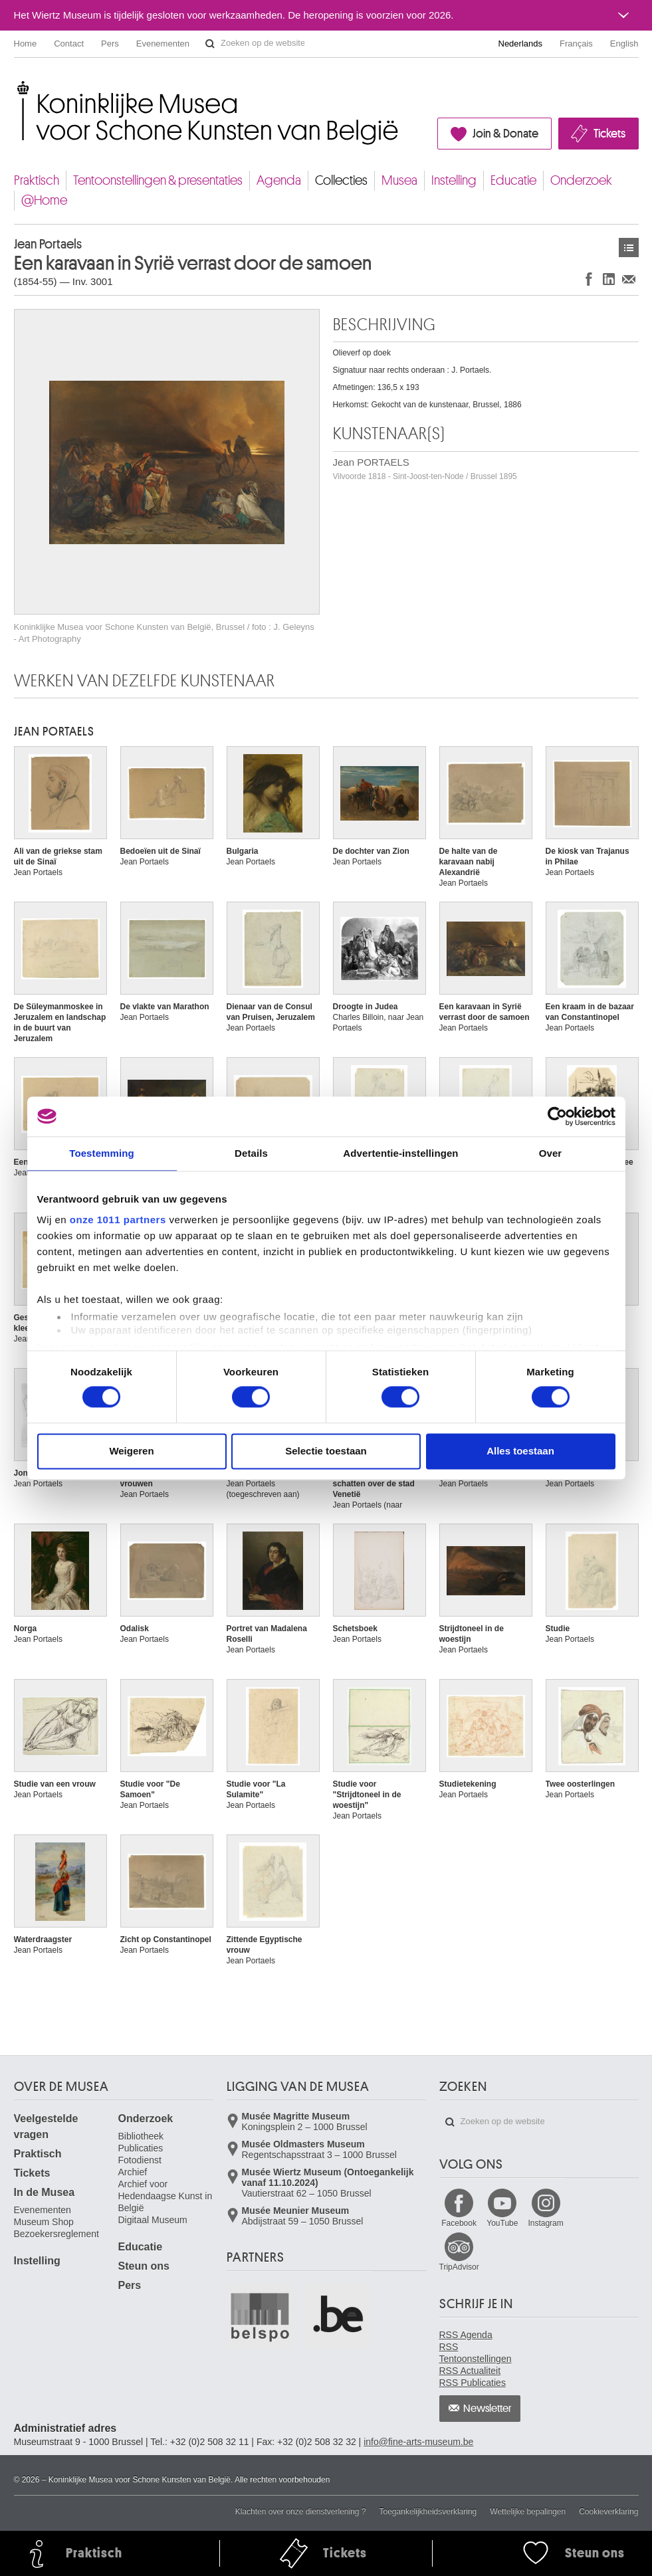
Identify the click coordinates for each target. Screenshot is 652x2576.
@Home (44, 200)
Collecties (341, 180)
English (624, 44)
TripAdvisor (459, 2267)
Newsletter (487, 2408)
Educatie (513, 180)
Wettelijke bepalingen (528, 2511)
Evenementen (162, 44)
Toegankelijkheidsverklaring (428, 2511)
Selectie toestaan (326, 1450)
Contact (69, 44)
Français (576, 44)
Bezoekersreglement (56, 2234)
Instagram (545, 2223)
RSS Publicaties (472, 2382)
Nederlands (520, 44)
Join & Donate (505, 134)
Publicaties (140, 2148)
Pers (110, 44)
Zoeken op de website (210, 44)
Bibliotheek (141, 2136)
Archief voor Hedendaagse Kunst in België (165, 2196)
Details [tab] (251, 1153)
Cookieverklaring (608, 2511)
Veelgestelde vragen (46, 2126)
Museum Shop (44, 2222)
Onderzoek (581, 180)
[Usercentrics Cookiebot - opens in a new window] (557, 1116)
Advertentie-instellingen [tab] (400, 1153)
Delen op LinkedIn (609, 278)
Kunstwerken (629, 247)
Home (25, 44)
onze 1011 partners (118, 1219)
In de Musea (44, 2192)
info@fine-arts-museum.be (418, 2441)
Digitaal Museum (152, 2220)
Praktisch (36, 180)
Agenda (279, 180)
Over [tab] (550, 1153)
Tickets (609, 134)
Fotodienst (140, 2160)
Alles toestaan (520, 1450)
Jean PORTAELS (425, 468)
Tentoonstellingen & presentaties (158, 180)
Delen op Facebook (589, 278)
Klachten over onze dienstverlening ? (300, 2511)
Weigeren (131, 1450)
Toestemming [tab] (101, 1153)
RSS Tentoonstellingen (475, 2352)
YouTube (502, 2223)
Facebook (459, 2223)
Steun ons (143, 2266)
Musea (399, 180)
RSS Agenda (465, 2334)
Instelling (454, 180)
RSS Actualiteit (470, 2370)
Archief (133, 2172)
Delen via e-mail (629, 278)
